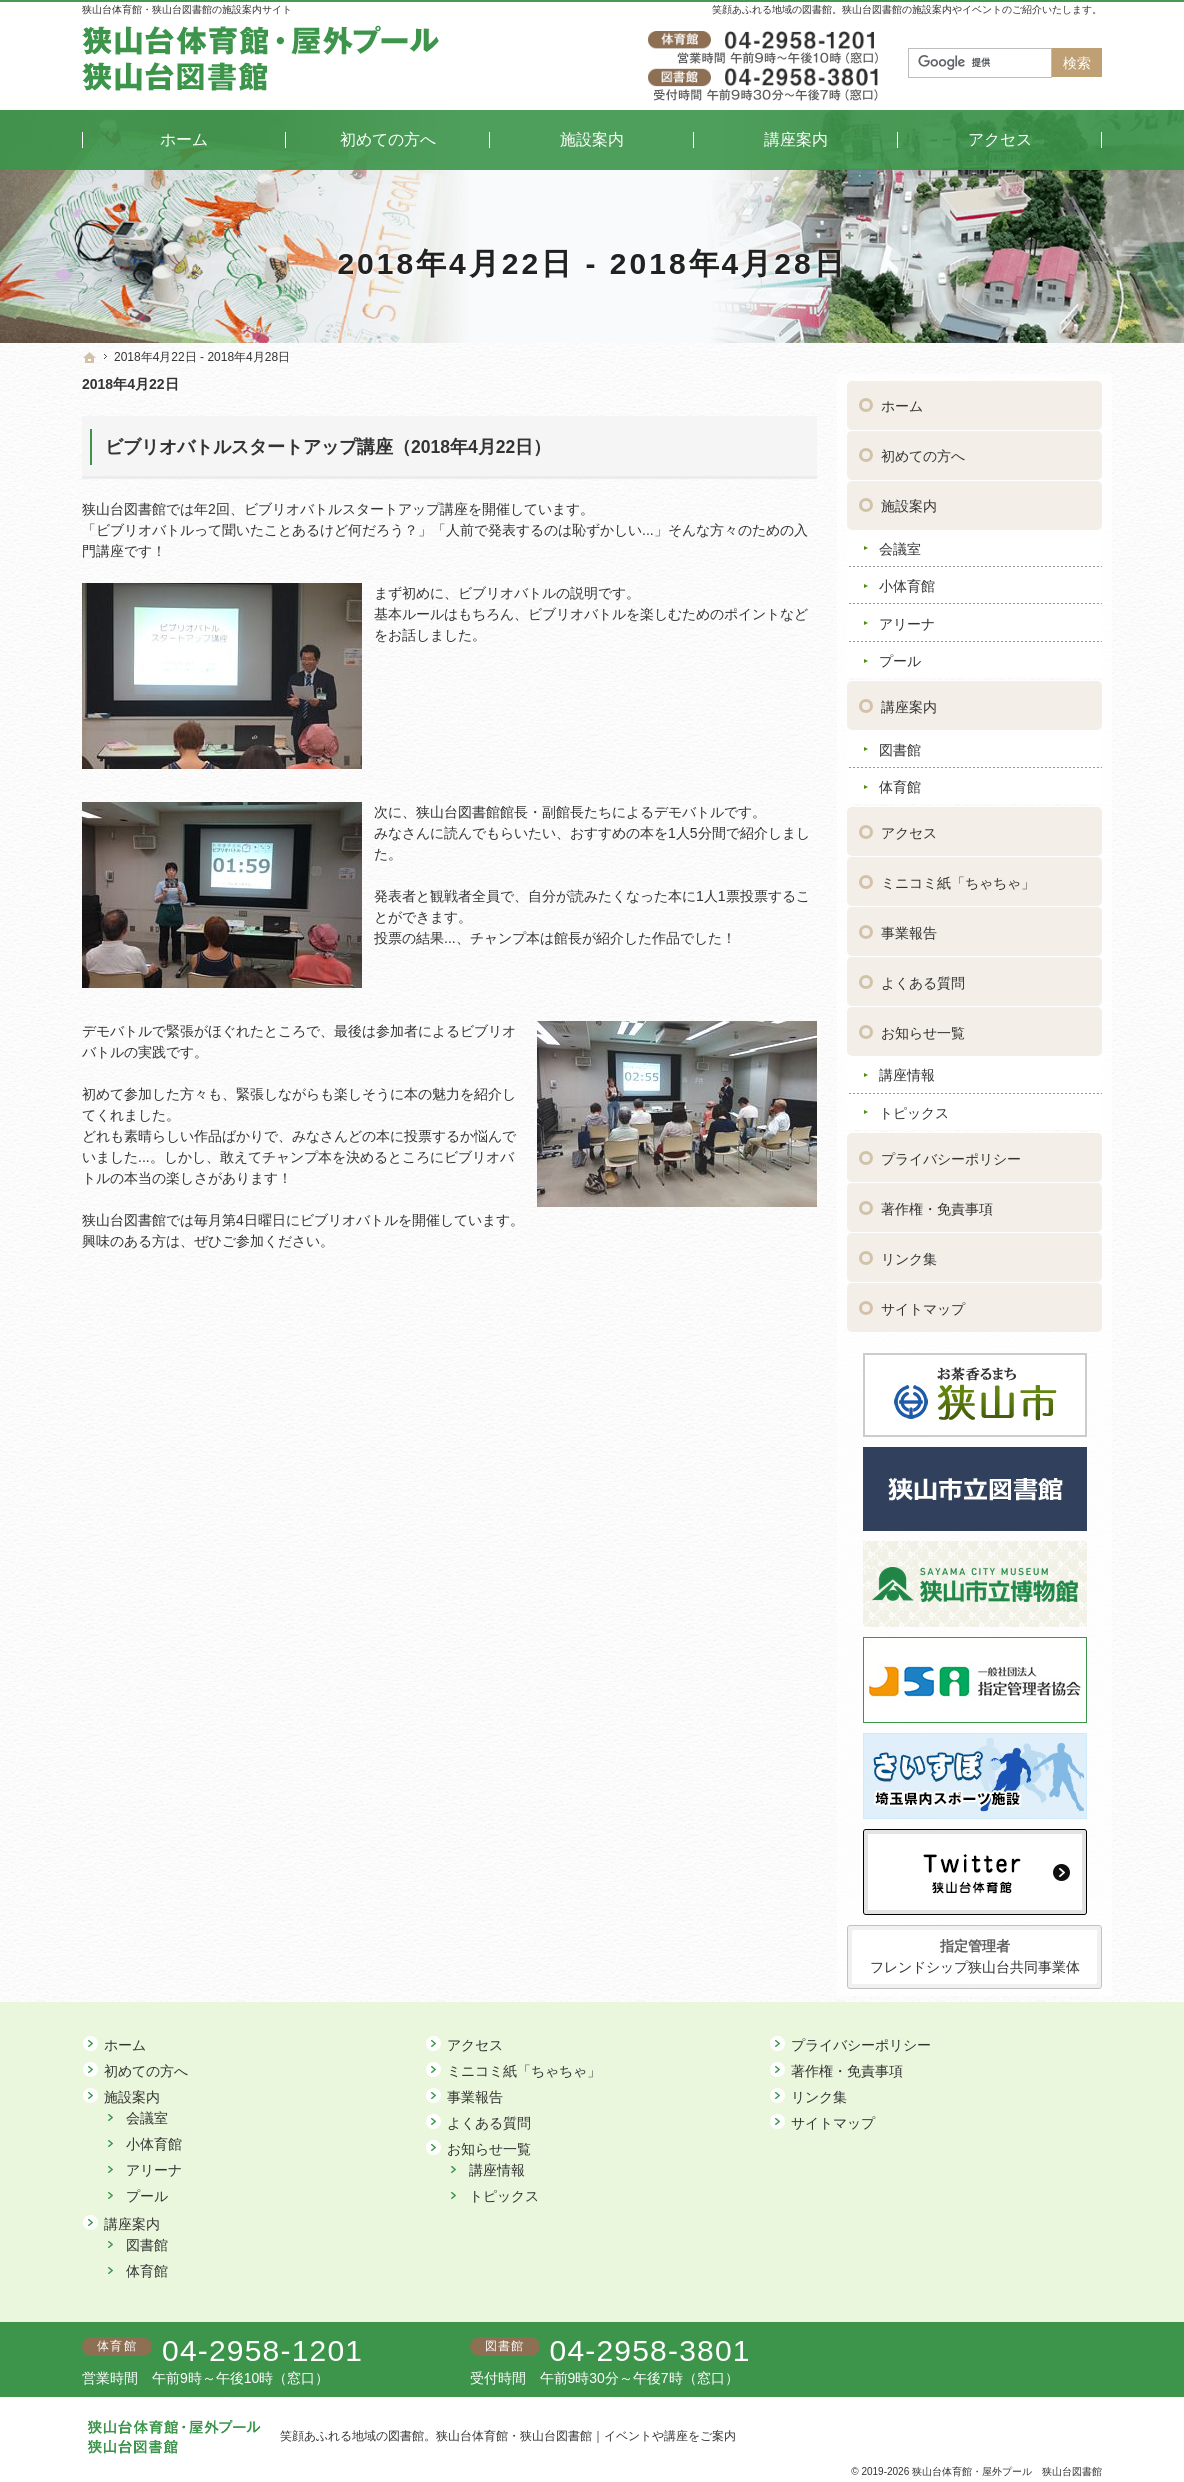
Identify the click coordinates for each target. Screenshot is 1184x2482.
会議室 (900, 542)
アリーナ (907, 617)
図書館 (900, 742)
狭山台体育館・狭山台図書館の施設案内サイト (187, 9)
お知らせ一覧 (923, 1026)
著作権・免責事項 (937, 1202)
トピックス (914, 1106)
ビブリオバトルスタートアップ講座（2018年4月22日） (328, 447)
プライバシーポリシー (951, 1152)
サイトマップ (923, 1302)
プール (900, 654)
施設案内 (909, 499)
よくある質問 (923, 976)
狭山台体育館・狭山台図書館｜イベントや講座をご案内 (586, 2436)
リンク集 (909, 1252)
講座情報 (907, 1068)
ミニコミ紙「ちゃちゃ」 (958, 876)
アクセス (909, 826)
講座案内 (909, 700)
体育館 (900, 780)
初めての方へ (923, 449)
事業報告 (909, 926)
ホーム (902, 399)
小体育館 (907, 579)
